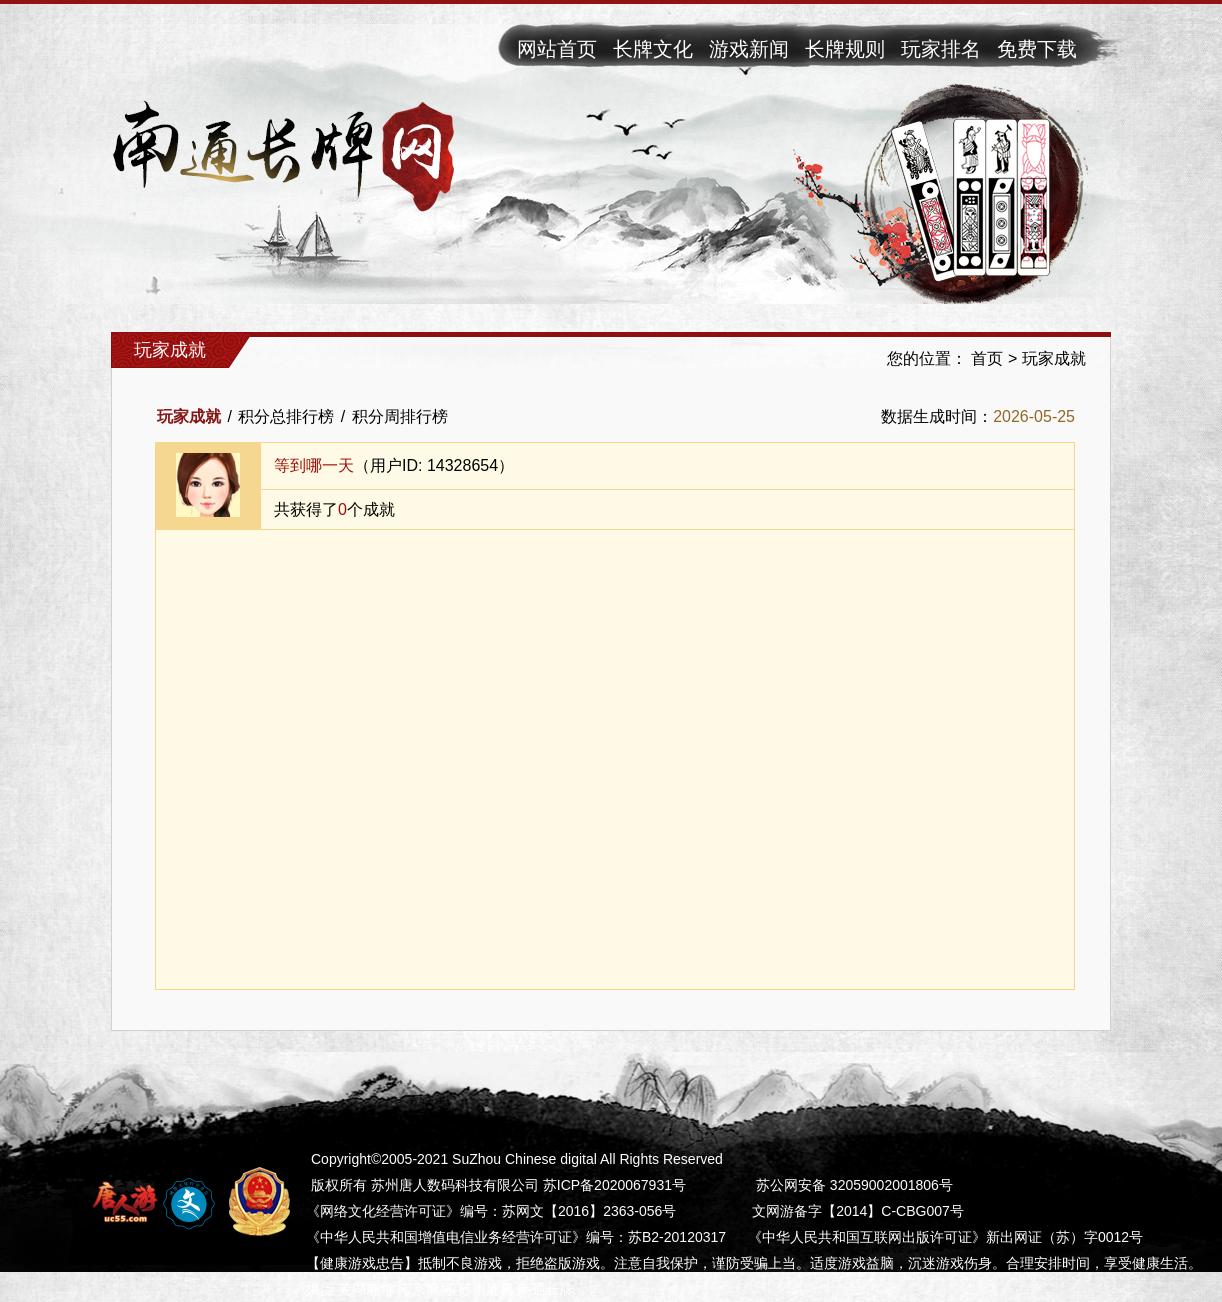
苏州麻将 (486, 1289)
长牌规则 (845, 49)
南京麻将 (426, 1289)
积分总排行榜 (286, 416)
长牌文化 (653, 49)
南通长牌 (546, 1289)
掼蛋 (320, 1289)
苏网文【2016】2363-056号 (589, 1211)
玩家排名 (941, 49)
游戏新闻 (749, 49)
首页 (987, 358)
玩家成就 (1054, 358)
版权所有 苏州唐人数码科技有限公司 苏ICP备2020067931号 (498, 1185)
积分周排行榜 (400, 416)
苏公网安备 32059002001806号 (854, 1185)
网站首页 (557, 49)
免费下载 (1037, 49)
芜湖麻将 (366, 1289)
